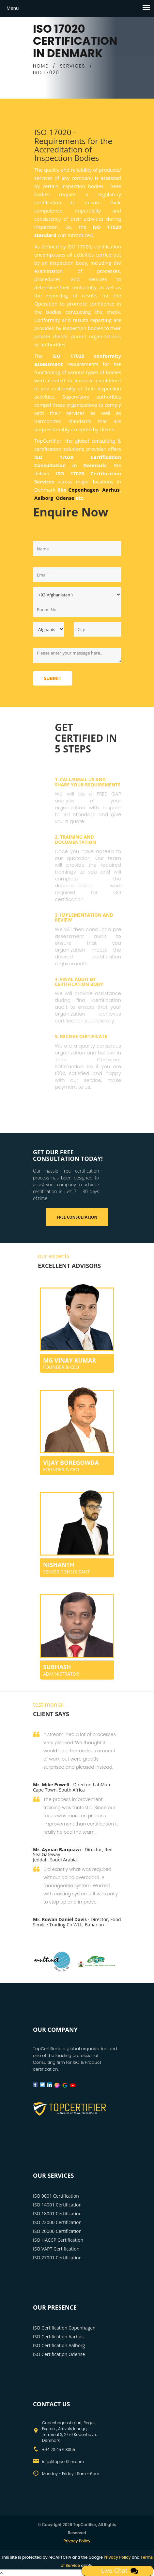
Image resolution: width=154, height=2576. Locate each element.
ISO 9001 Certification (56, 2196)
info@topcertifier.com (63, 2461)
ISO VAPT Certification (56, 2249)
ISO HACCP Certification (58, 2240)
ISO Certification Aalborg (59, 2345)
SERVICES (72, 66)
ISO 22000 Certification (57, 2222)
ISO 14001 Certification (57, 2205)
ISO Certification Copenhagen (64, 2328)
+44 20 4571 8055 (58, 2449)
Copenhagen (84, 489)
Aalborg (43, 498)
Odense (65, 498)
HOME (40, 66)
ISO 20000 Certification (57, 2231)
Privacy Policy (77, 2541)
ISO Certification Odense (59, 2354)
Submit (52, 678)
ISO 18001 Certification (57, 2213)
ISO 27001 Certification (57, 2257)
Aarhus (110, 489)
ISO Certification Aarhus (58, 2336)
